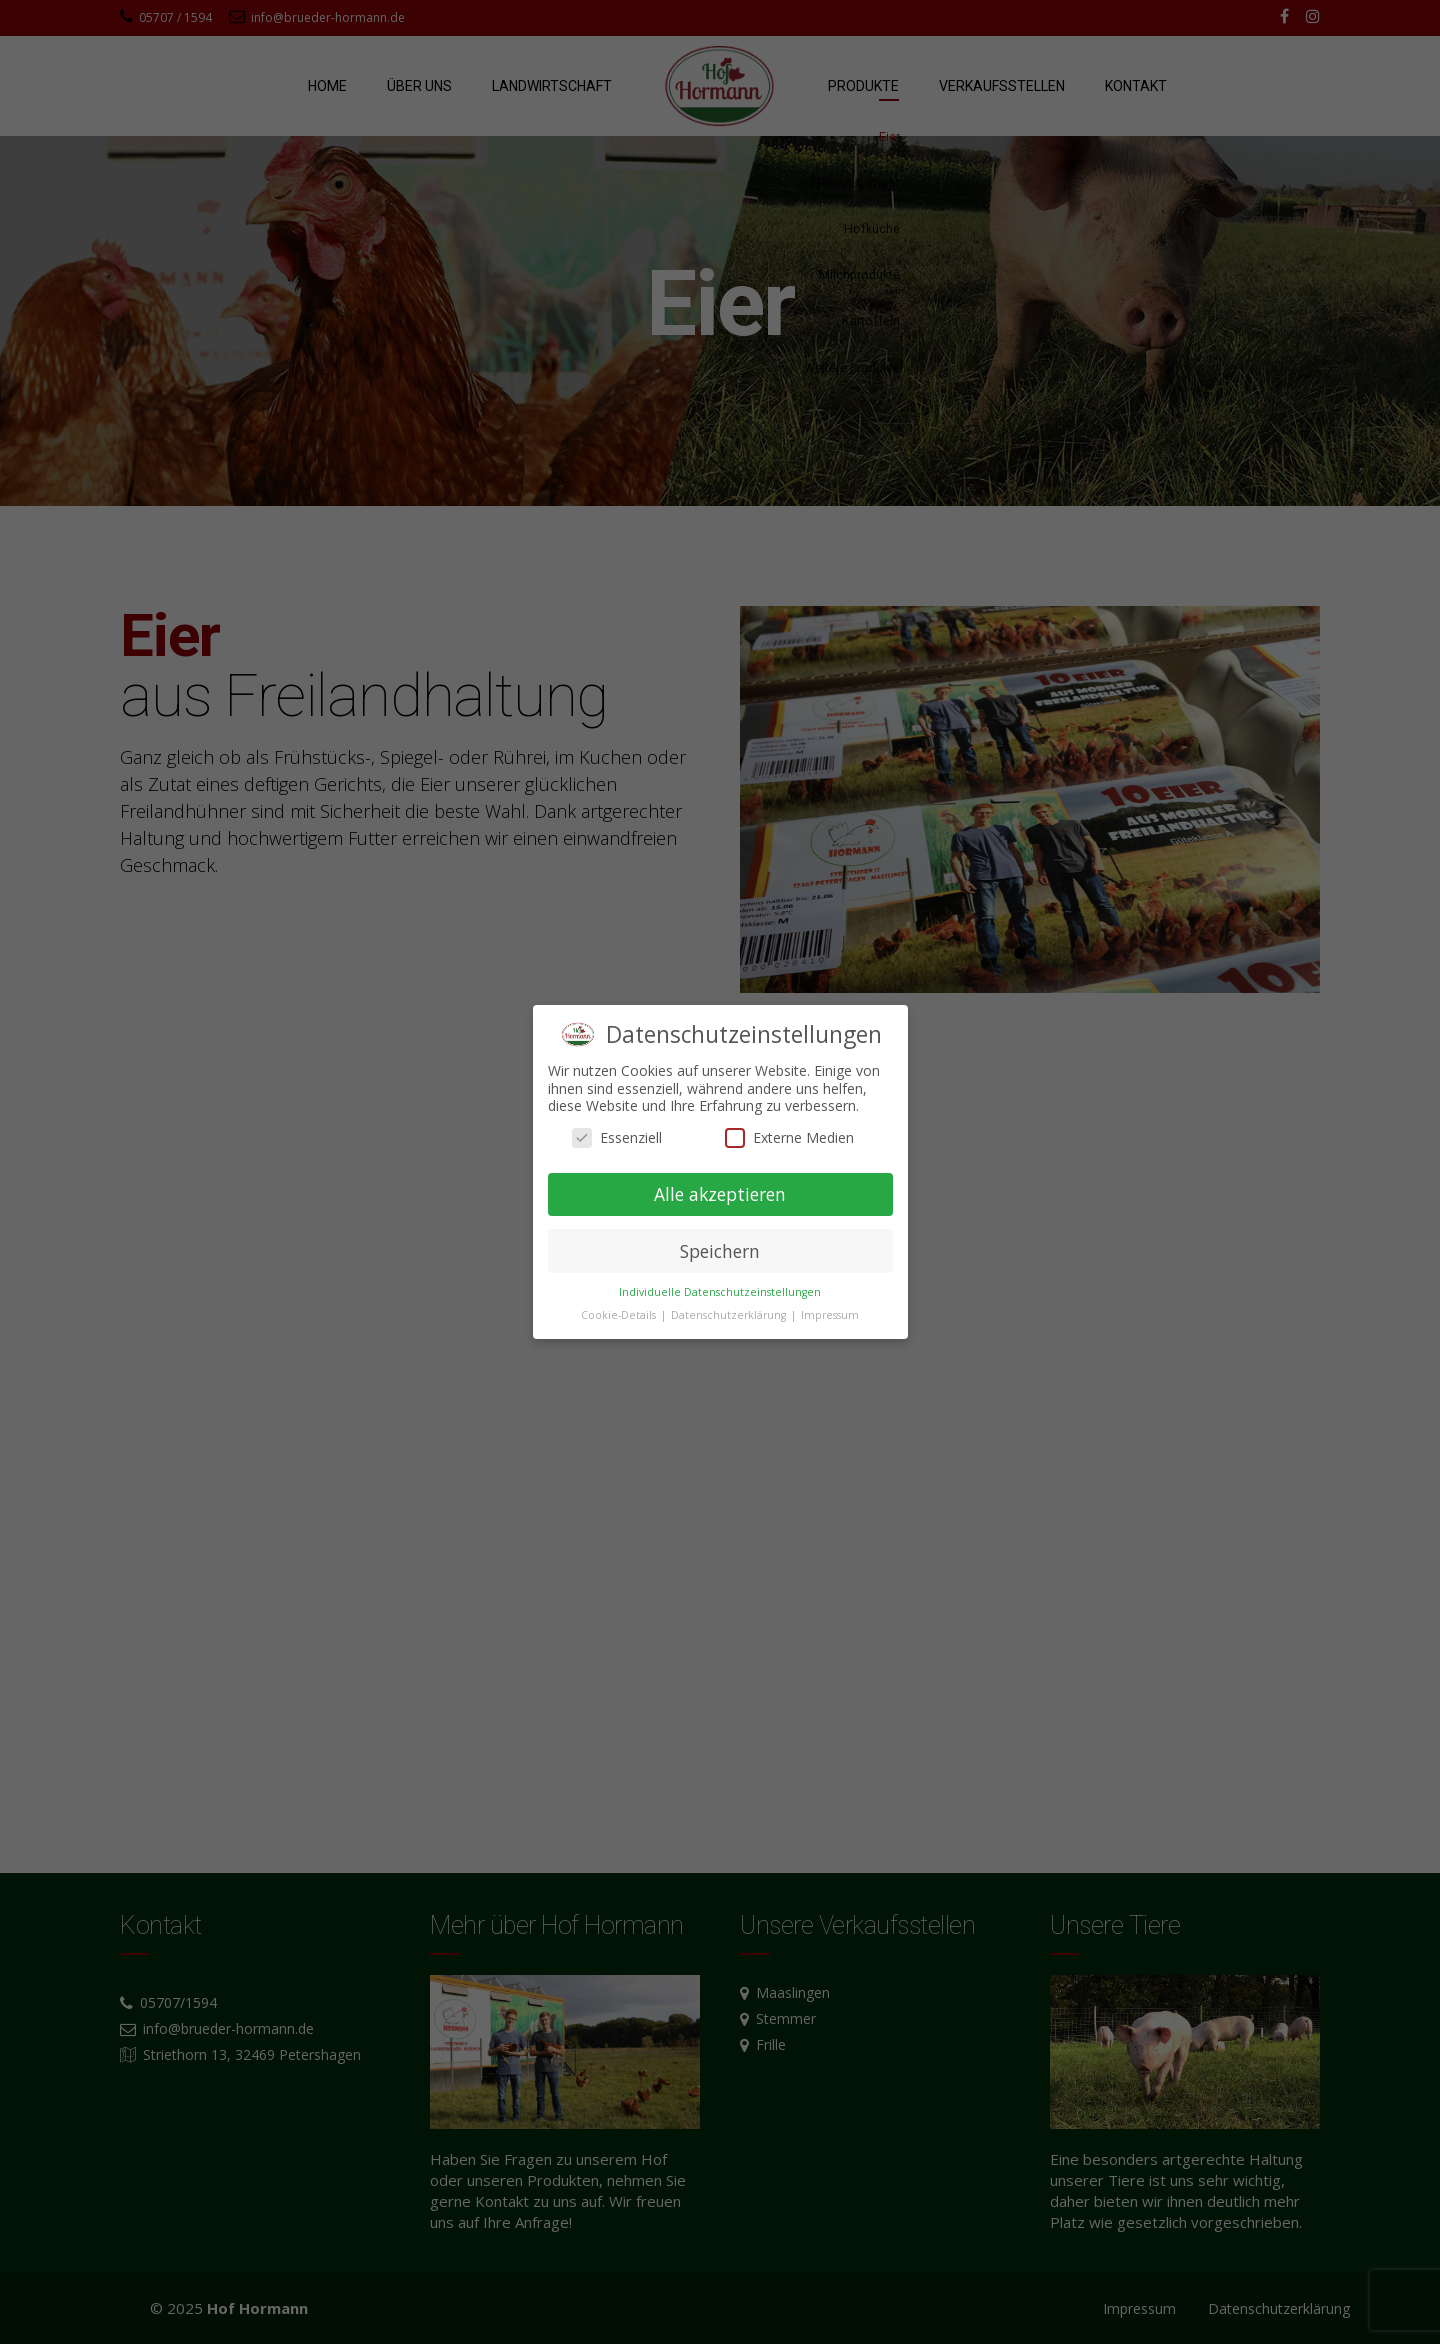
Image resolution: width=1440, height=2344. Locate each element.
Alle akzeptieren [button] (720, 1194)
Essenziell (617, 1137)
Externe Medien (789, 1137)
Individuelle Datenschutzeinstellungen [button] (720, 1292)
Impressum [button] (830, 1315)
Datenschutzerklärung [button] (730, 1315)
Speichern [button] (720, 1251)
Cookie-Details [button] (620, 1315)
